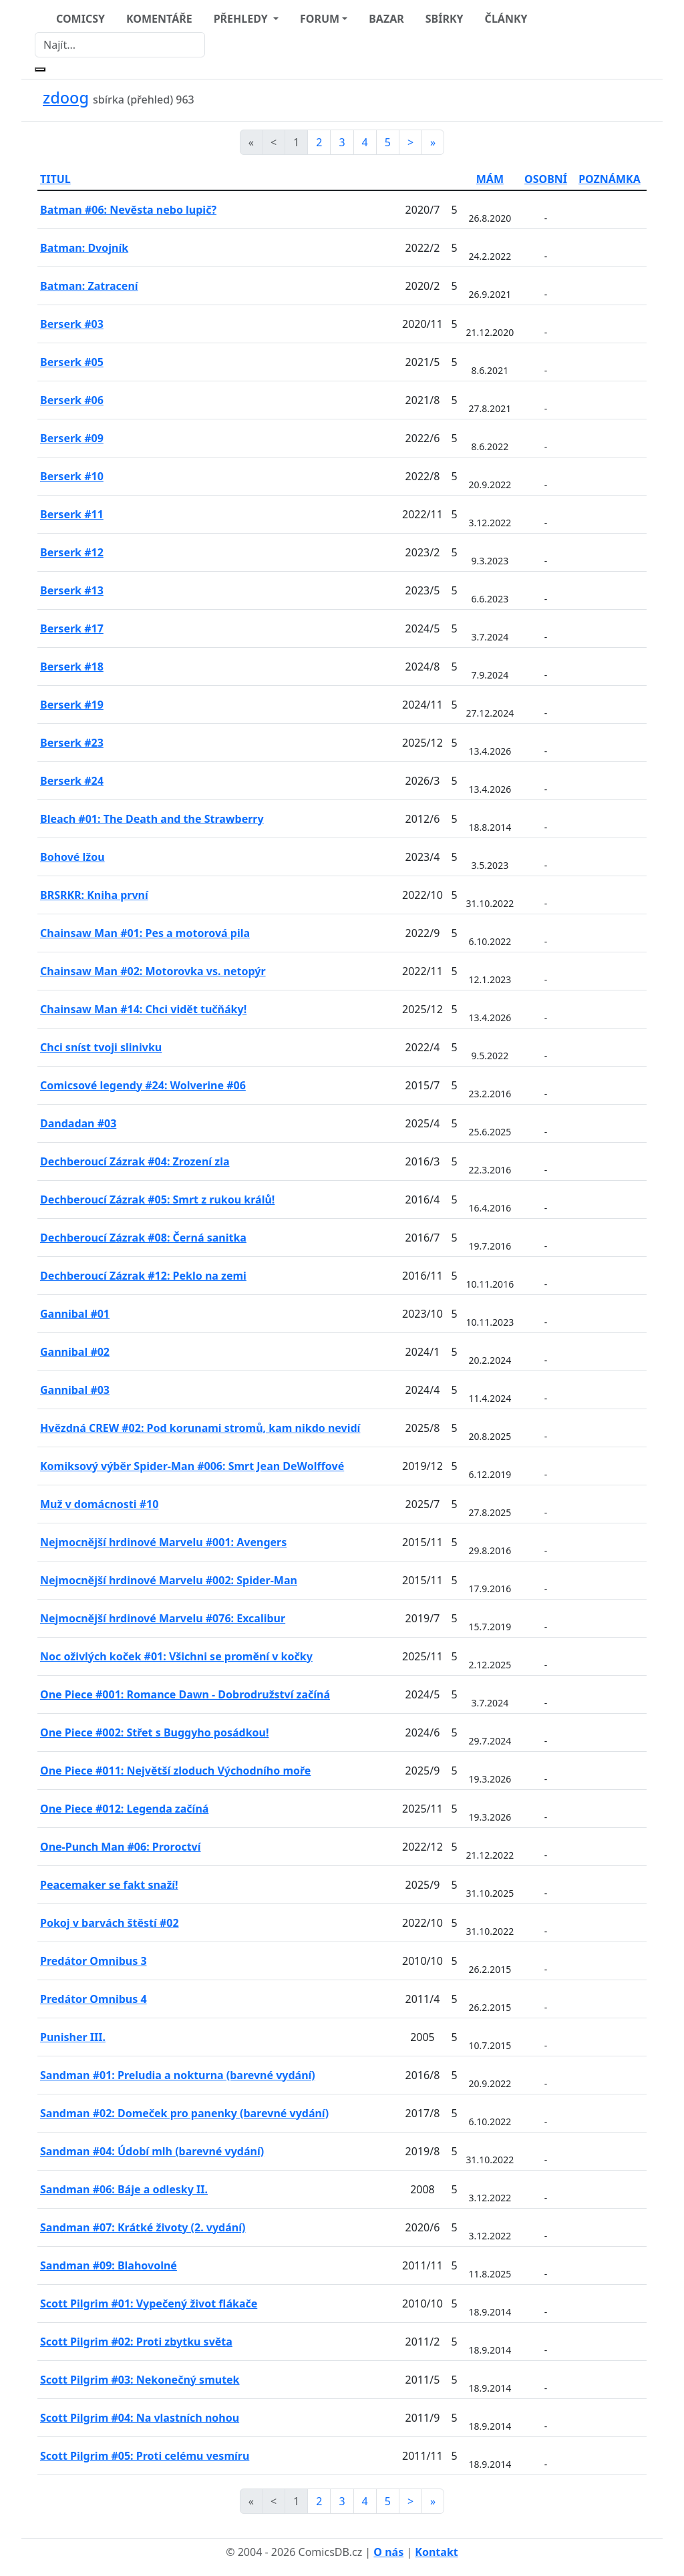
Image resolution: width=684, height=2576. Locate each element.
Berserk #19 (72, 704)
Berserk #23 (72, 742)
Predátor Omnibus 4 (93, 1999)
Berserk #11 (72, 514)
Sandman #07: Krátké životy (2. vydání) (142, 2227)
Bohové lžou (72, 857)
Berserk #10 (72, 476)
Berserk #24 (72, 780)
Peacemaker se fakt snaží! (109, 1884)
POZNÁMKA (609, 179)
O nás (388, 2552)
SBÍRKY (444, 18)
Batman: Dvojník (84, 247)
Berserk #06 (72, 400)
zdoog (66, 97)
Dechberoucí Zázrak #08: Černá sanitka (143, 1237)
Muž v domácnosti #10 (99, 1504)
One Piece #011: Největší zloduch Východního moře (175, 1770)
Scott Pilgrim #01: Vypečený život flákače (148, 2303)
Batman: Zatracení (89, 286)
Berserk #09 (72, 438)
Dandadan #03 (78, 1123)
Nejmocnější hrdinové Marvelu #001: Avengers (163, 1542)
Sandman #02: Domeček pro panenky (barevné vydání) (184, 2113)
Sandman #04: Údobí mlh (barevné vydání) (152, 2151)
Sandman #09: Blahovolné (108, 2265)
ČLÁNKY (506, 18)
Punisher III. (73, 2037)
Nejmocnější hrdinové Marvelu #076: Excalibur (162, 1618)
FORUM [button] (319, 18)
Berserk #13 (72, 590)
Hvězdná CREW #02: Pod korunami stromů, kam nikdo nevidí (200, 1428)
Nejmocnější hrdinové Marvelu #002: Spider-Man (168, 1580)
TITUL (55, 179)
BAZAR (386, 18)
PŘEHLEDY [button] (242, 18)
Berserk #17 (72, 628)
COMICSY (80, 18)
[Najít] (120, 44)
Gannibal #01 (75, 1313)
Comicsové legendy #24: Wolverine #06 (143, 1085)
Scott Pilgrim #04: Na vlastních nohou (139, 2417)
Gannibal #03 (75, 1390)
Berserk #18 (72, 666)
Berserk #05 (72, 362)
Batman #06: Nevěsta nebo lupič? (128, 209)
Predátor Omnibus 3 (93, 1961)
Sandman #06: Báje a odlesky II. (124, 2189)
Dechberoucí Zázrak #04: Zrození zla (135, 1161)
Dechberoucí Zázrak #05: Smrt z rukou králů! (157, 1199)
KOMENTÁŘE (159, 18)
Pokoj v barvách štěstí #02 (109, 1922)
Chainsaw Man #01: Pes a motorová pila (145, 933)
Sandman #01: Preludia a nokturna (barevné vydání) (177, 2075)
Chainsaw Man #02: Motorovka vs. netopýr (153, 971)
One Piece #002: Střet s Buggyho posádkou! (154, 1732)
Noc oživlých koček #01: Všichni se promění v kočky (176, 1656)
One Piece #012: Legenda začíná (124, 1808)
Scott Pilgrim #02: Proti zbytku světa (136, 2341)
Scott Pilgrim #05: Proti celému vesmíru (144, 2455)
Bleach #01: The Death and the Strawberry (152, 818)
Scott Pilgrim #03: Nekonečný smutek (140, 2379)
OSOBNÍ (545, 179)
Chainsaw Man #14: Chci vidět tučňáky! (143, 1009)
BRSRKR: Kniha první (94, 895)
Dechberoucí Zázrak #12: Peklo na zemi (143, 1275)
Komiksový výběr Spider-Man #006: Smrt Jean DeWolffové (192, 1466)
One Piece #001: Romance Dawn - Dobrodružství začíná (185, 1694)
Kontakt (436, 2552)
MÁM (490, 179)
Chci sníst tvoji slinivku (101, 1047)
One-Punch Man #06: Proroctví (120, 1846)
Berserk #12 (72, 552)
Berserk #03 (72, 324)
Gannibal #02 (75, 1351)
